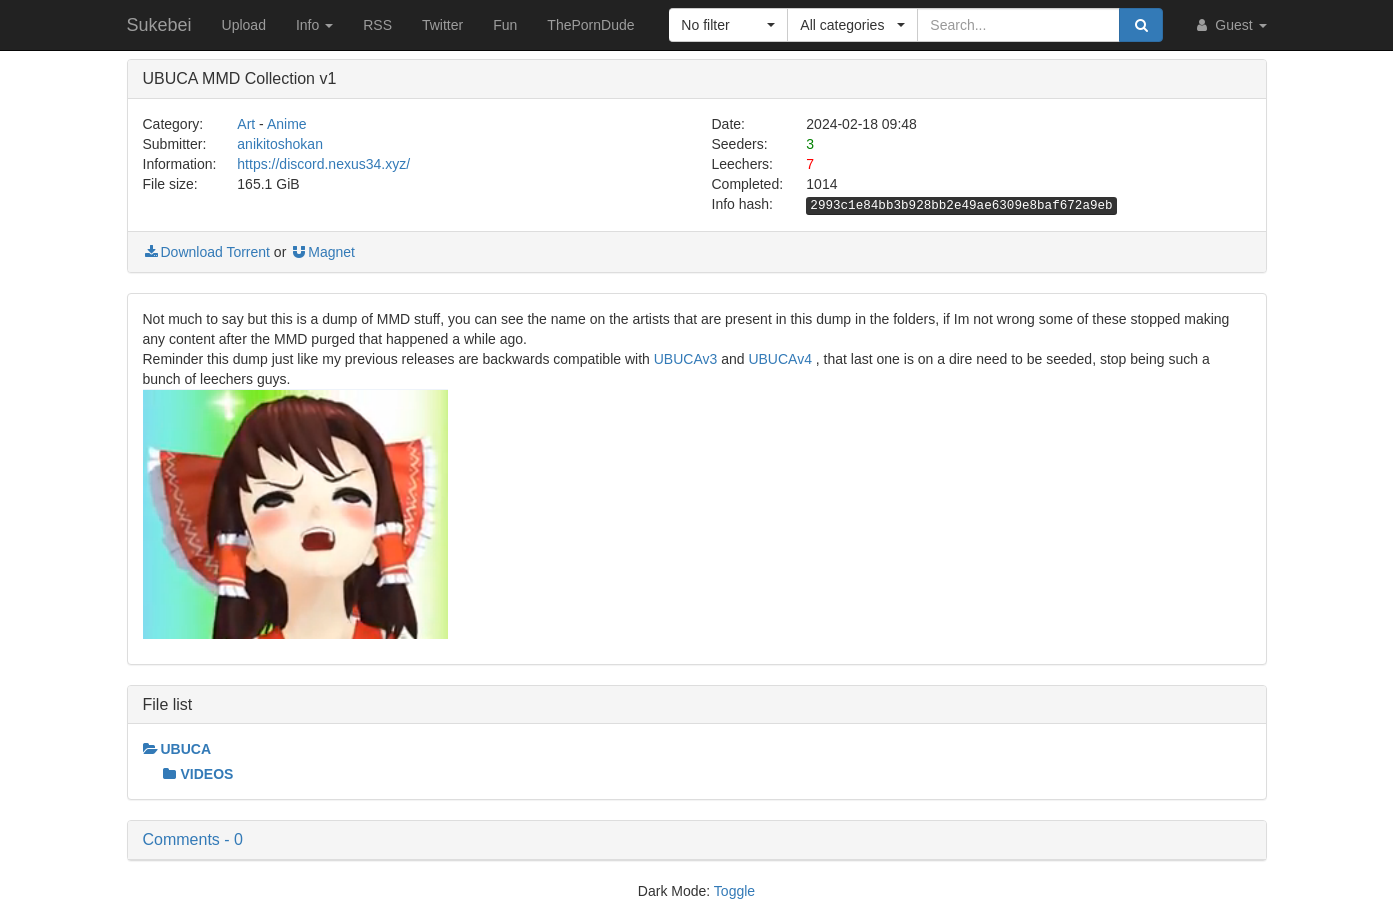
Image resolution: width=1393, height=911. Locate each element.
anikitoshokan (280, 144)
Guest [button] (1229, 25)
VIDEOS (198, 774)
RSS (377, 25)
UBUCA (177, 749)
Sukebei (159, 25)
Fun (505, 25)
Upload (244, 25)
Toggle (734, 891)
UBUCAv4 (780, 359)
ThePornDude (590, 25)
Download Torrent (206, 252)
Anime (287, 124)
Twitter (442, 25)
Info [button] (314, 25)
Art (246, 124)
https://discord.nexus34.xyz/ (323, 164)
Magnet (322, 252)
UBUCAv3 (686, 359)
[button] (728, 25)
